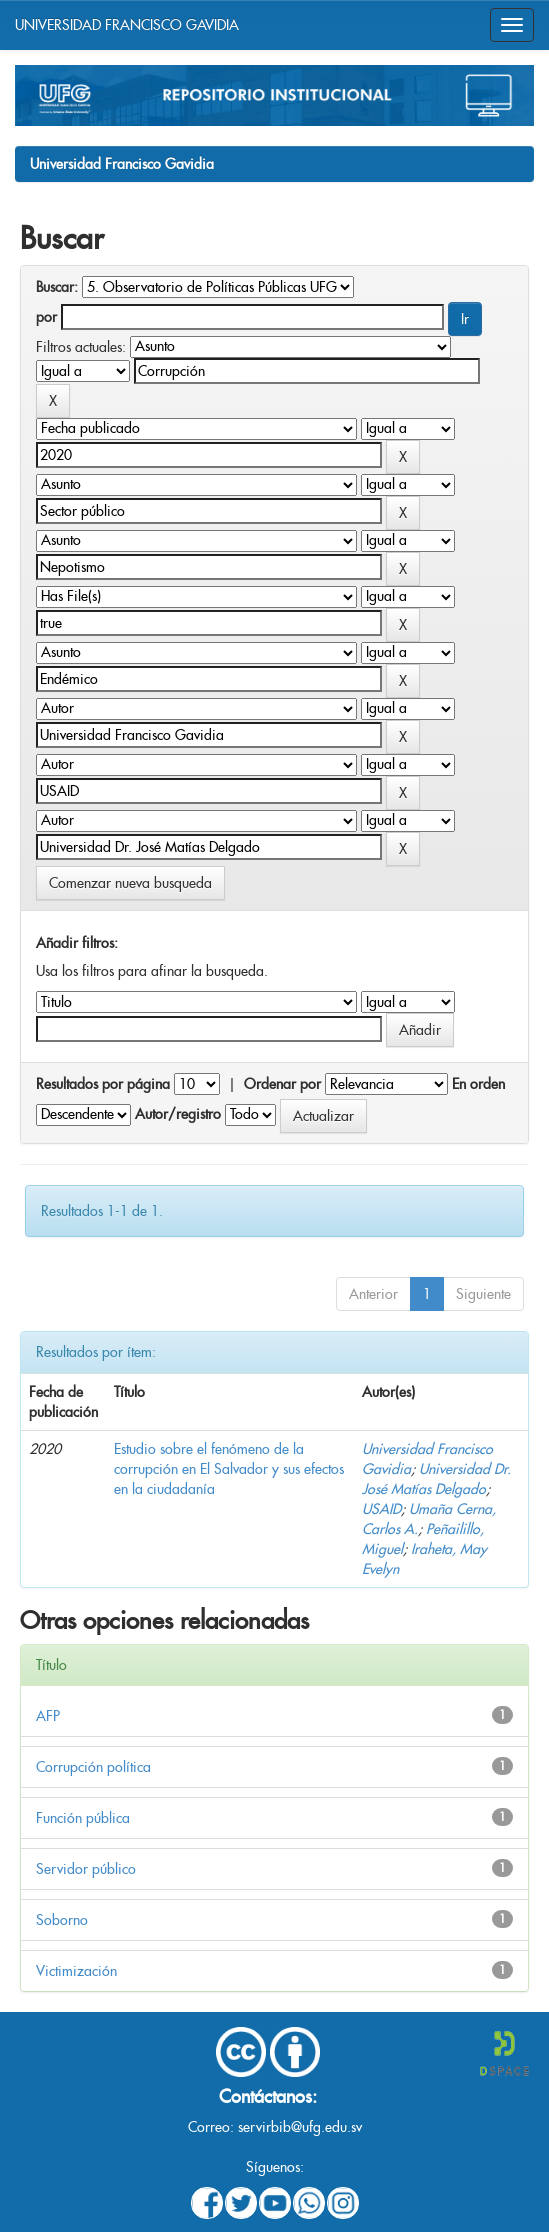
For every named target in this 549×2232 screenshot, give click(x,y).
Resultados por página (103, 1084)
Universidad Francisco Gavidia (122, 164)
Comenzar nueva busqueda (130, 883)
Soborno (62, 1920)
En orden (478, 1084)
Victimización (76, 1971)
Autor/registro (178, 1114)
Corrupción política (93, 1767)
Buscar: (57, 287)
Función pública (83, 1818)
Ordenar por (282, 1084)
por (46, 317)
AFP (48, 1716)
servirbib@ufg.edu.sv (300, 2127)
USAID (381, 1509)
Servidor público (86, 1869)
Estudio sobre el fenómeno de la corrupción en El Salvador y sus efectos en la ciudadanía (229, 1469)
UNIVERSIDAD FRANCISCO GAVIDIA (127, 25)
